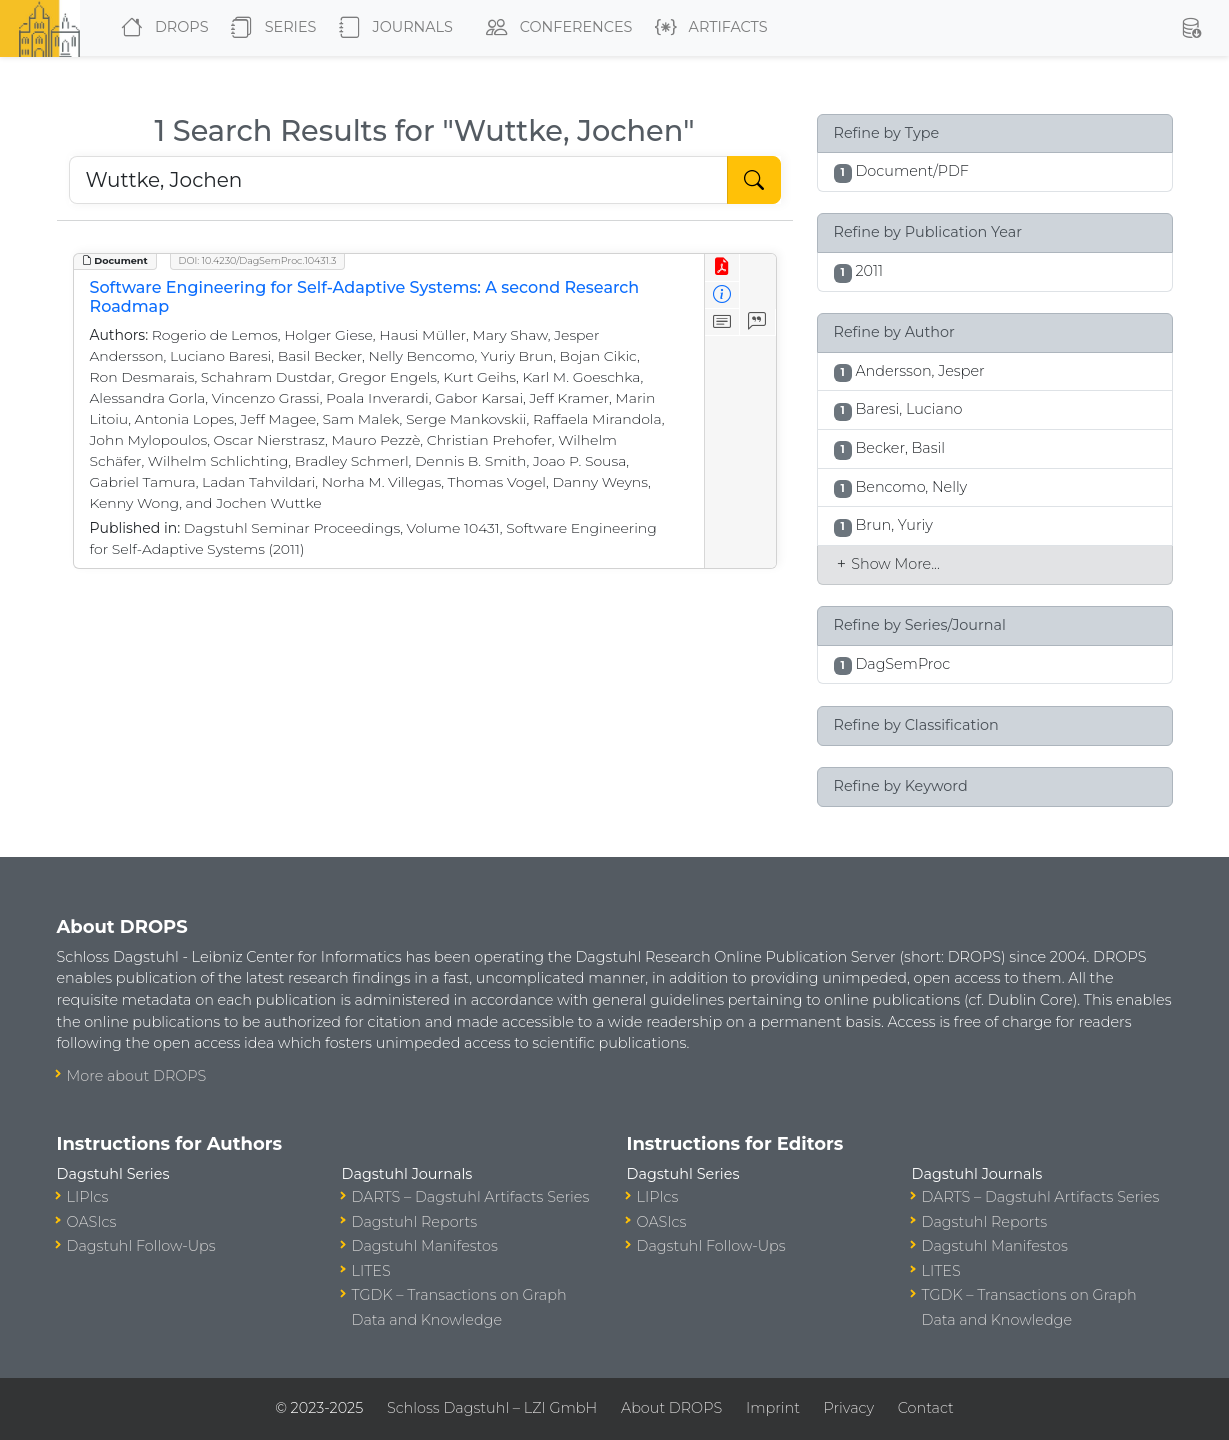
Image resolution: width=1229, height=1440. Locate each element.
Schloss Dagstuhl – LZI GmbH (492, 1408)
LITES (371, 1271)
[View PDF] (722, 267)
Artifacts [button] (707, 28)
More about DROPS (137, 1076)
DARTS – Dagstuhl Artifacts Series (471, 1197)
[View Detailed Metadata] (722, 295)
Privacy (849, 1408)
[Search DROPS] (398, 180)
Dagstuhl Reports (415, 1222)
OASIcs (92, 1222)
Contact (926, 1408)
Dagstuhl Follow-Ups (141, 1246)
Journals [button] (392, 28)
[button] (1191, 28)
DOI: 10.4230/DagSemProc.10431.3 (258, 260)
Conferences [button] (555, 28)
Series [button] (269, 28)
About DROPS (671, 1408)
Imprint (773, 1408)
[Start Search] (754, 180)
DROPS (160, 28)
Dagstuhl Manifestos (425, 1246)
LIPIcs (88, 1197)
